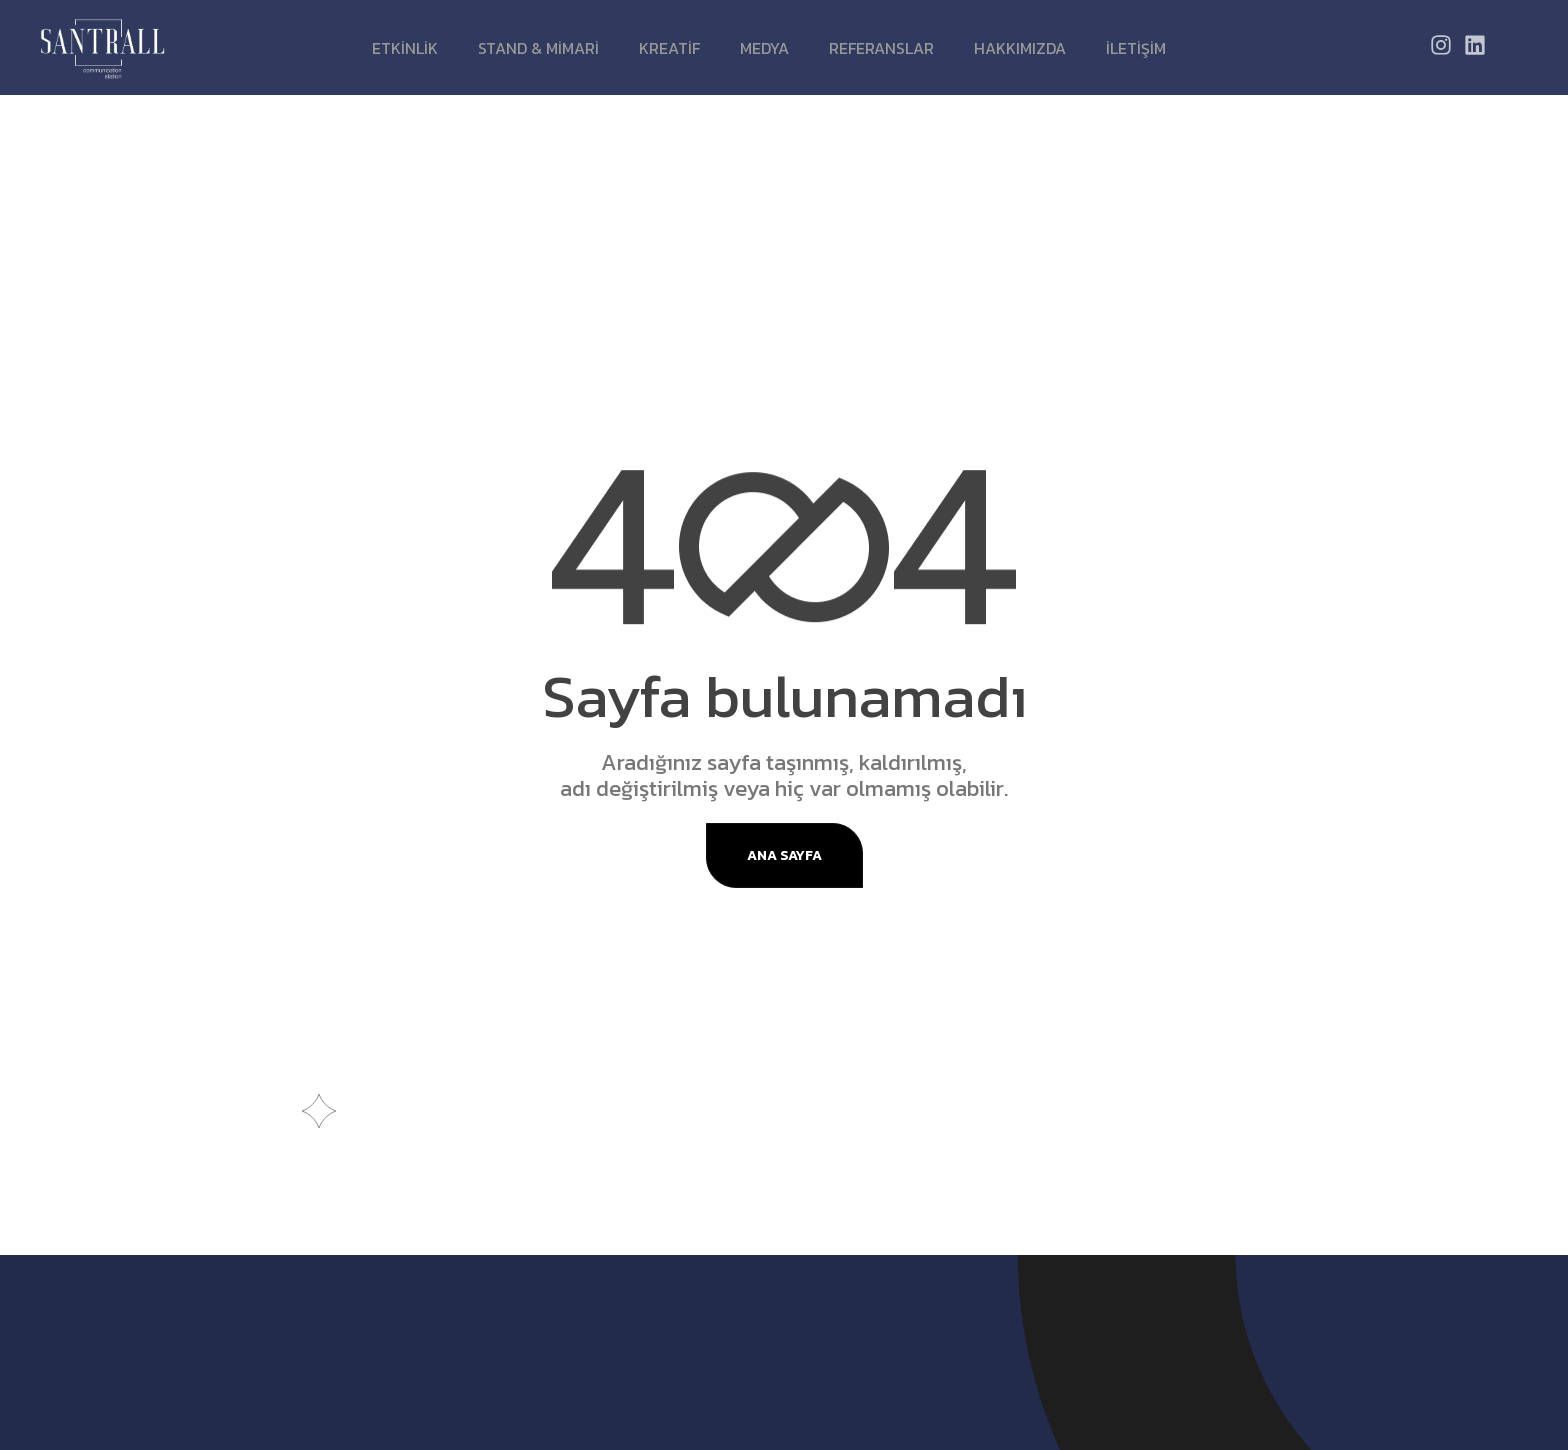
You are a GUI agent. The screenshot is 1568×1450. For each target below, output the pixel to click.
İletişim (1136, 48)
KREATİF (669, 48)
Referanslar (881, 48)
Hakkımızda (1020, 48)
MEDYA (764, 48)
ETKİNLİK (405, 48)
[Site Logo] (102, 47)
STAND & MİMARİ (538, 48)
